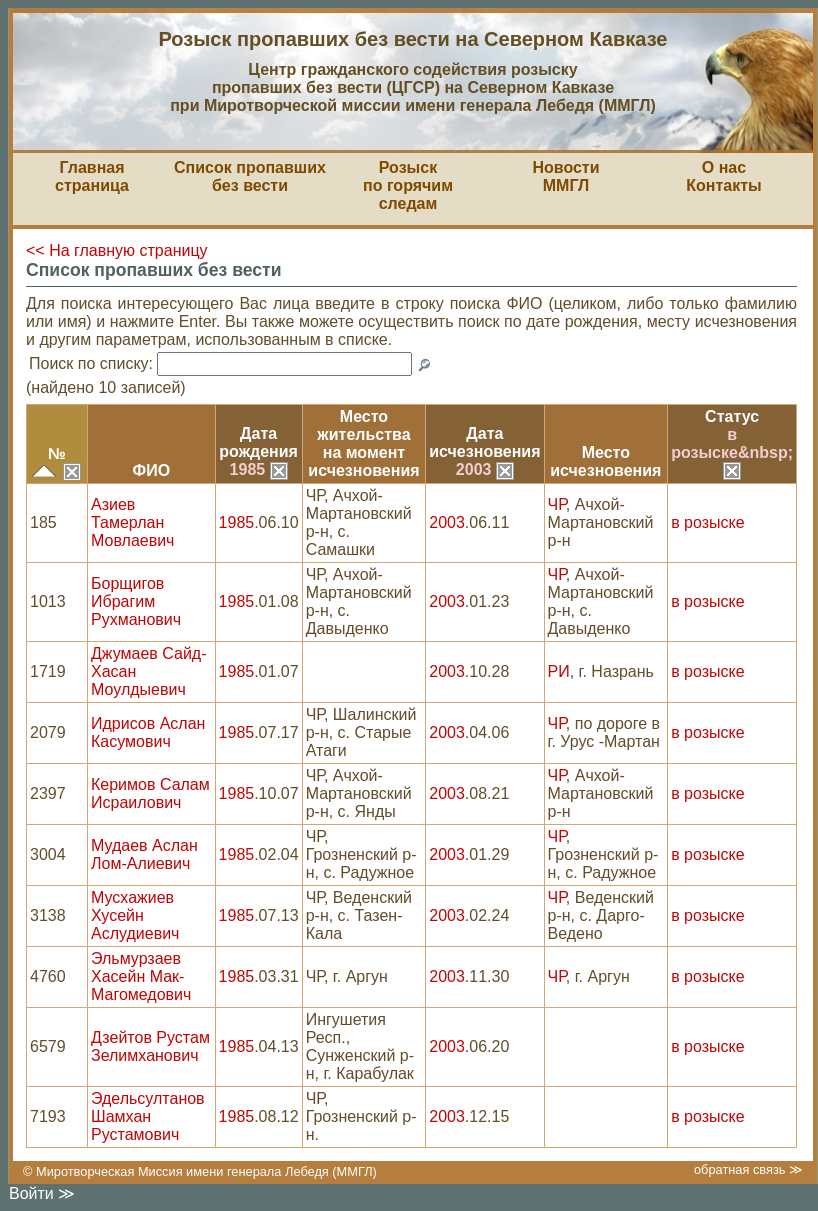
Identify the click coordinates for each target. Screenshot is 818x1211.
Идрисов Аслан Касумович (148, 732)
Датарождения (258, 442)
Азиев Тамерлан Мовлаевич (132, 522)
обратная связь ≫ (748, 1169)
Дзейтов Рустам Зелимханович (150, 1046)
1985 (259, 469)
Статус (732, 416)
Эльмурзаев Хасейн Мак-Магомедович (141, 976)
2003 (485, 469)
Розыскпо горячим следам (408, 185)
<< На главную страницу (117, 250)
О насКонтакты (723, 176)
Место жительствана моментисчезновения (363, 443)
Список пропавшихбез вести (250, 176)
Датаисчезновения (484, 442)
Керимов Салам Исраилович (150, 793)
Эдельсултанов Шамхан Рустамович (148, 1116)
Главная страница (92, 176)
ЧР (557, 504)
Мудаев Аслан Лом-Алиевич (144, 854)
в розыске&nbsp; (732, 452)
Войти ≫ (42, 1193)
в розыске (707, 522)
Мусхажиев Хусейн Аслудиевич (135, 915)
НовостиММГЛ (565, 176)
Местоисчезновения (605, 461)
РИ (559, 671)
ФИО (151, 470)
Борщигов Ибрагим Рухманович (136, 601)
